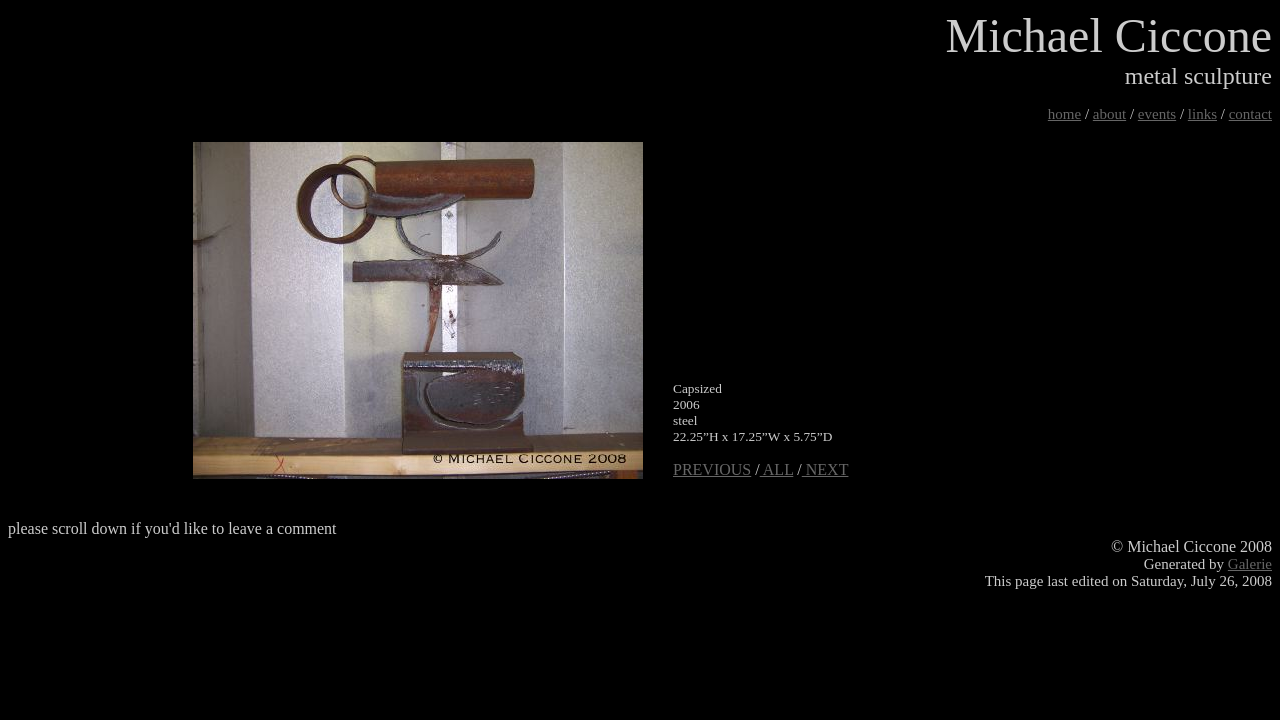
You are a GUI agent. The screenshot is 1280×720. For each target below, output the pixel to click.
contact (1250, 114)
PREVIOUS (712, 469)
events (1157, 114)
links (1202, 114)
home (1064, 114)
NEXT (825, 469)
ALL (777, 469)
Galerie (1250, 564)
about (1109, 114)
